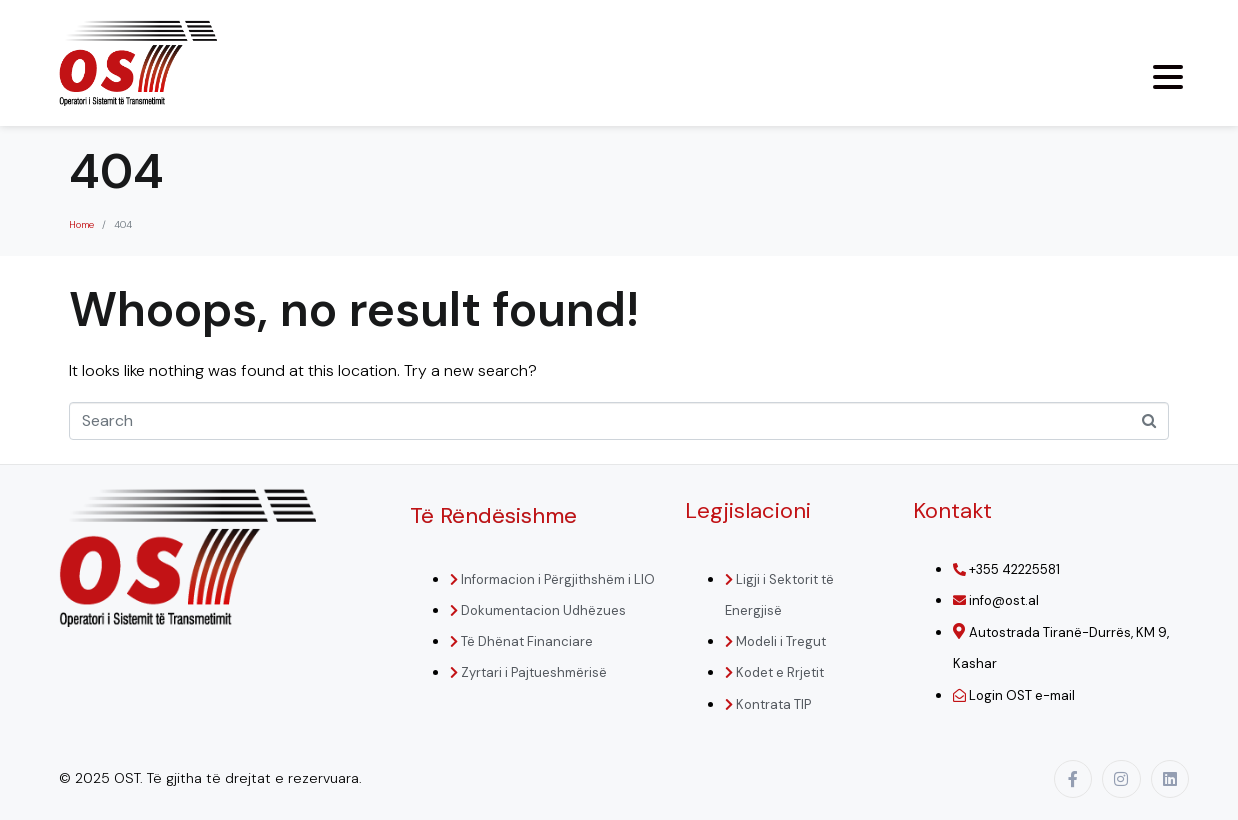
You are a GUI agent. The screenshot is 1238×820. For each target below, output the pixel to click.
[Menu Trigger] (1168, 77)
